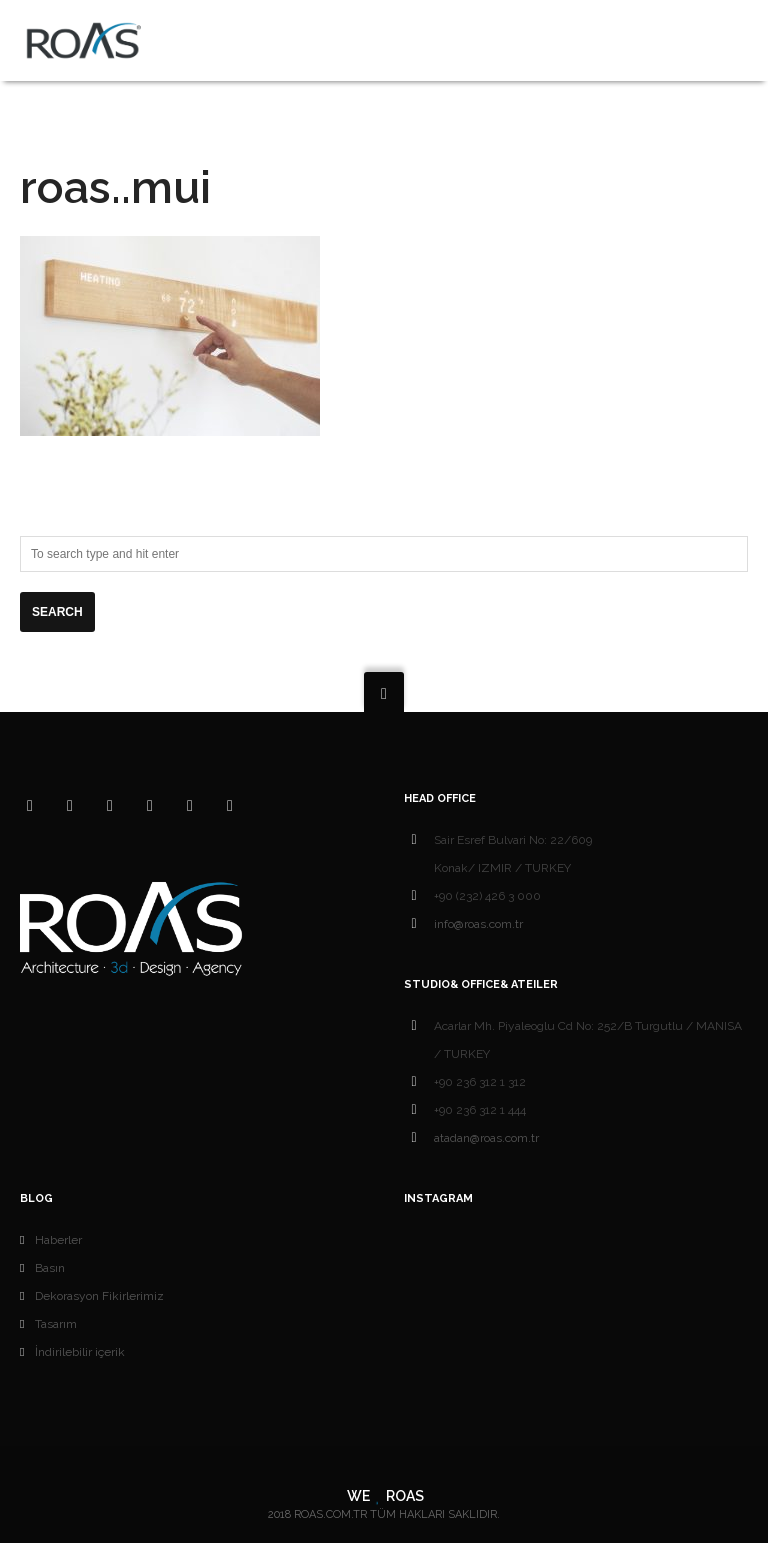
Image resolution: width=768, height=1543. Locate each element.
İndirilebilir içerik (80, 1352)
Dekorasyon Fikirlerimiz (99, 1296)
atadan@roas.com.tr (486, 1138)
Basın (50, 1268)
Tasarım (56, 1324)
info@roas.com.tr (478, 924)
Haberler (58, 1240)
